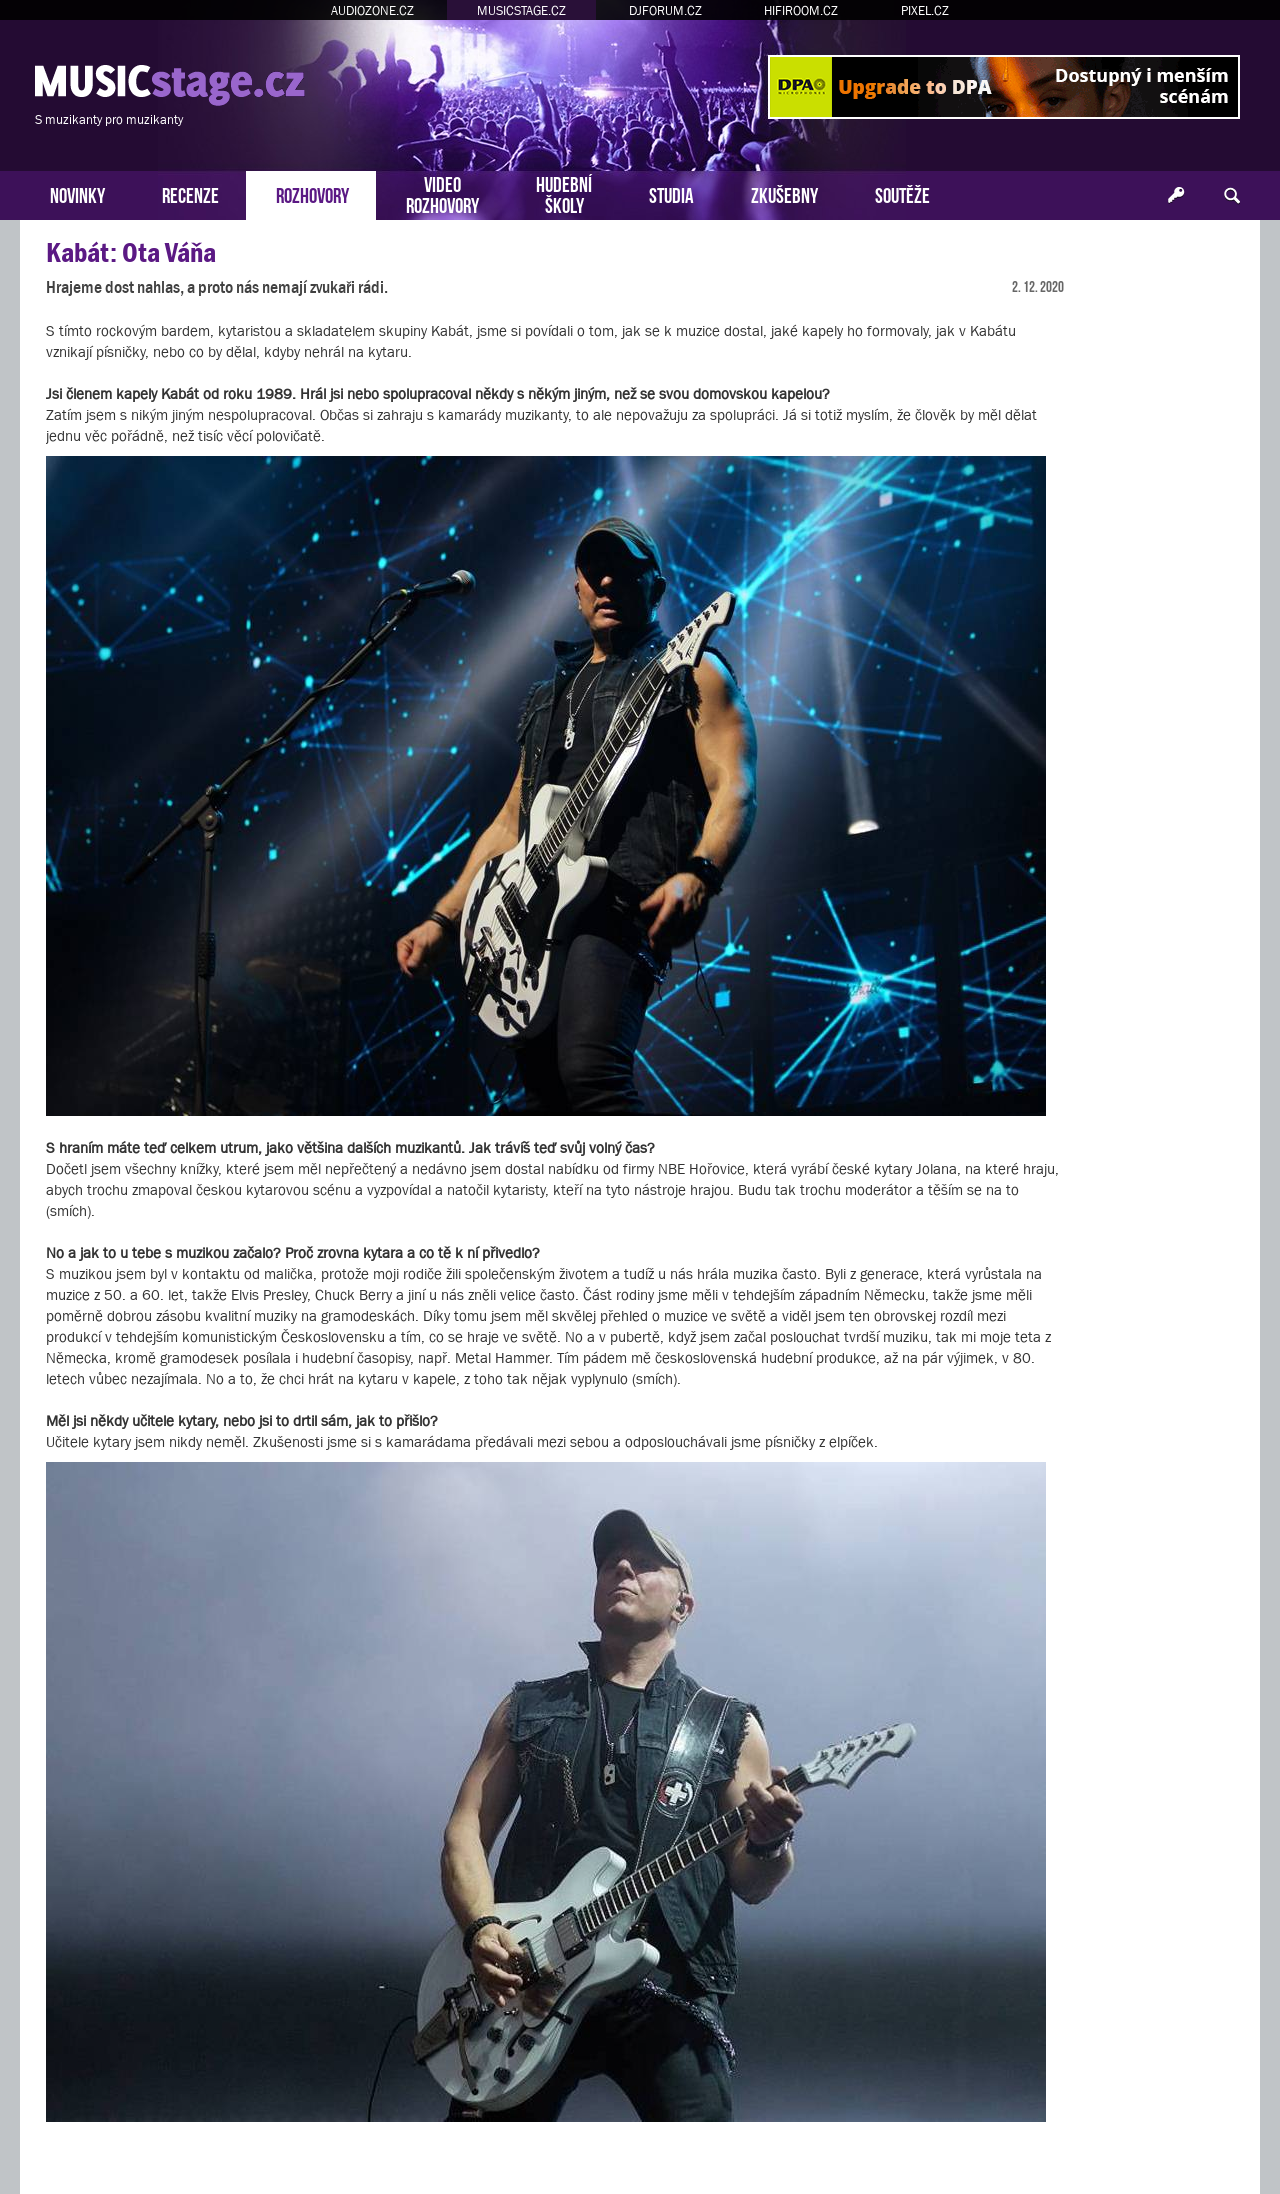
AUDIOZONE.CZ (372, 10)
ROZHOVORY (312, 193)
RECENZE (190, 193)
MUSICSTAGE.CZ (521, 10)
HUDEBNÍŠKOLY (564, 193)
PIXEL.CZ (925, 10)
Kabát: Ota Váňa (131, 252)
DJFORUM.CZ (665, 10)
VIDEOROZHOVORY (442, 193)
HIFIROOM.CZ (801, 10)
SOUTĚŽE (902, 193)
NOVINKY (77, 193)
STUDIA (671, 193)
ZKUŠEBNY (784, 193)
